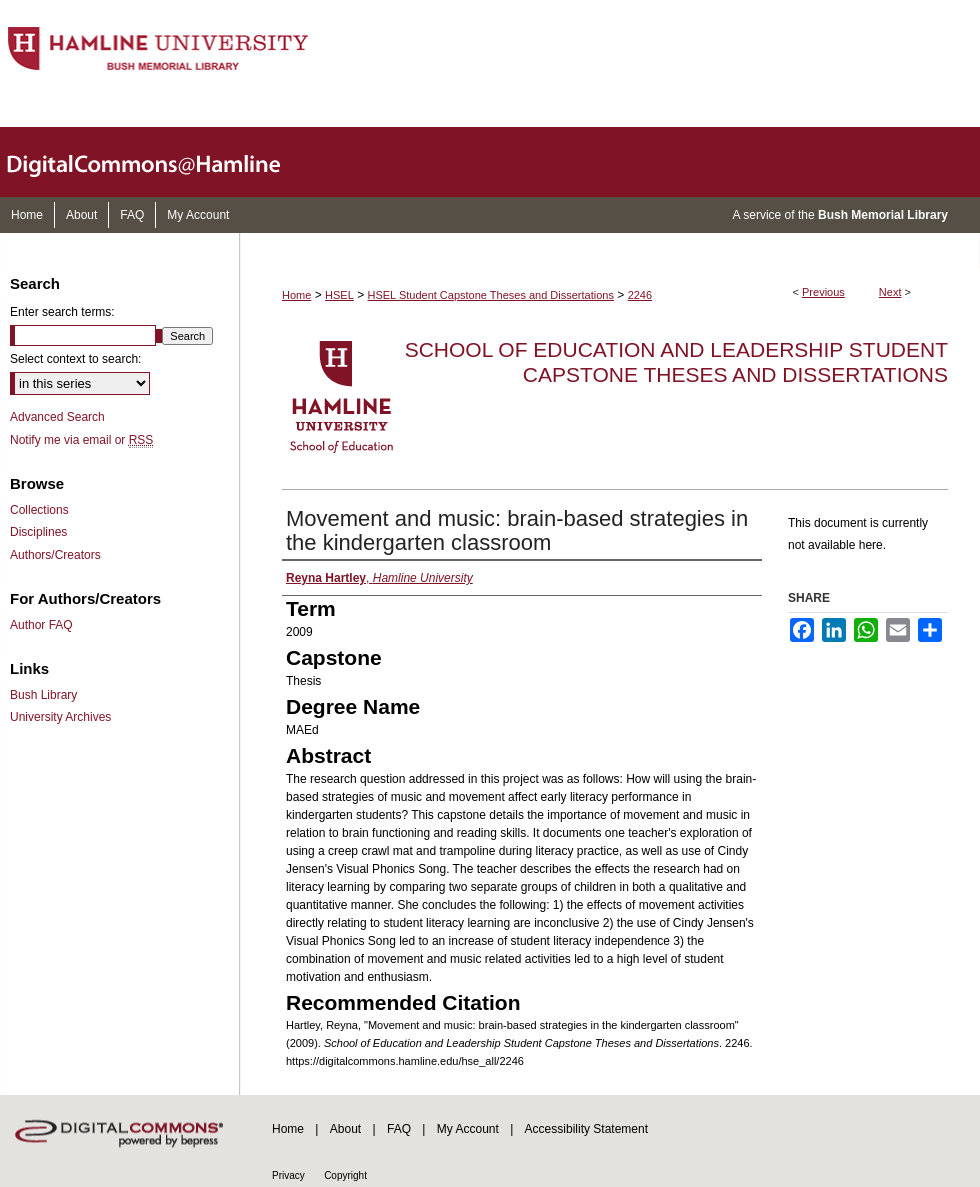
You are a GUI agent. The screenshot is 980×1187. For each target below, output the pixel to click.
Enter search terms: (62, 312)
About (345, 1129)
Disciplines (38, 532)
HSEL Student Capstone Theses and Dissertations (491, 295)
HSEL (339, 295)
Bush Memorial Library (883, 215)
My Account (468, 1129)
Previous (823, 292)
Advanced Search (57, 417)
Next (890, 292)
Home (296, 295)
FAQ (399, 1129)
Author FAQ (41, 625)
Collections (39, 510)
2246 (640, 295)
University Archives (60, 717)
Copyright (345, 1175)
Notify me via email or (81, 440)
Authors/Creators (55, 555)
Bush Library (43, 695)
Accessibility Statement (586, 1129)
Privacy (288, 1175)
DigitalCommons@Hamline (160, 162)
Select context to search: (75, 359)
